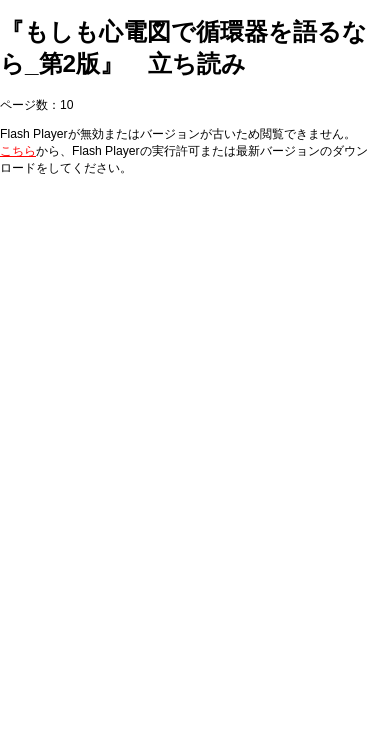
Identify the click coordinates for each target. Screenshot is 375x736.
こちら (18, 151)
